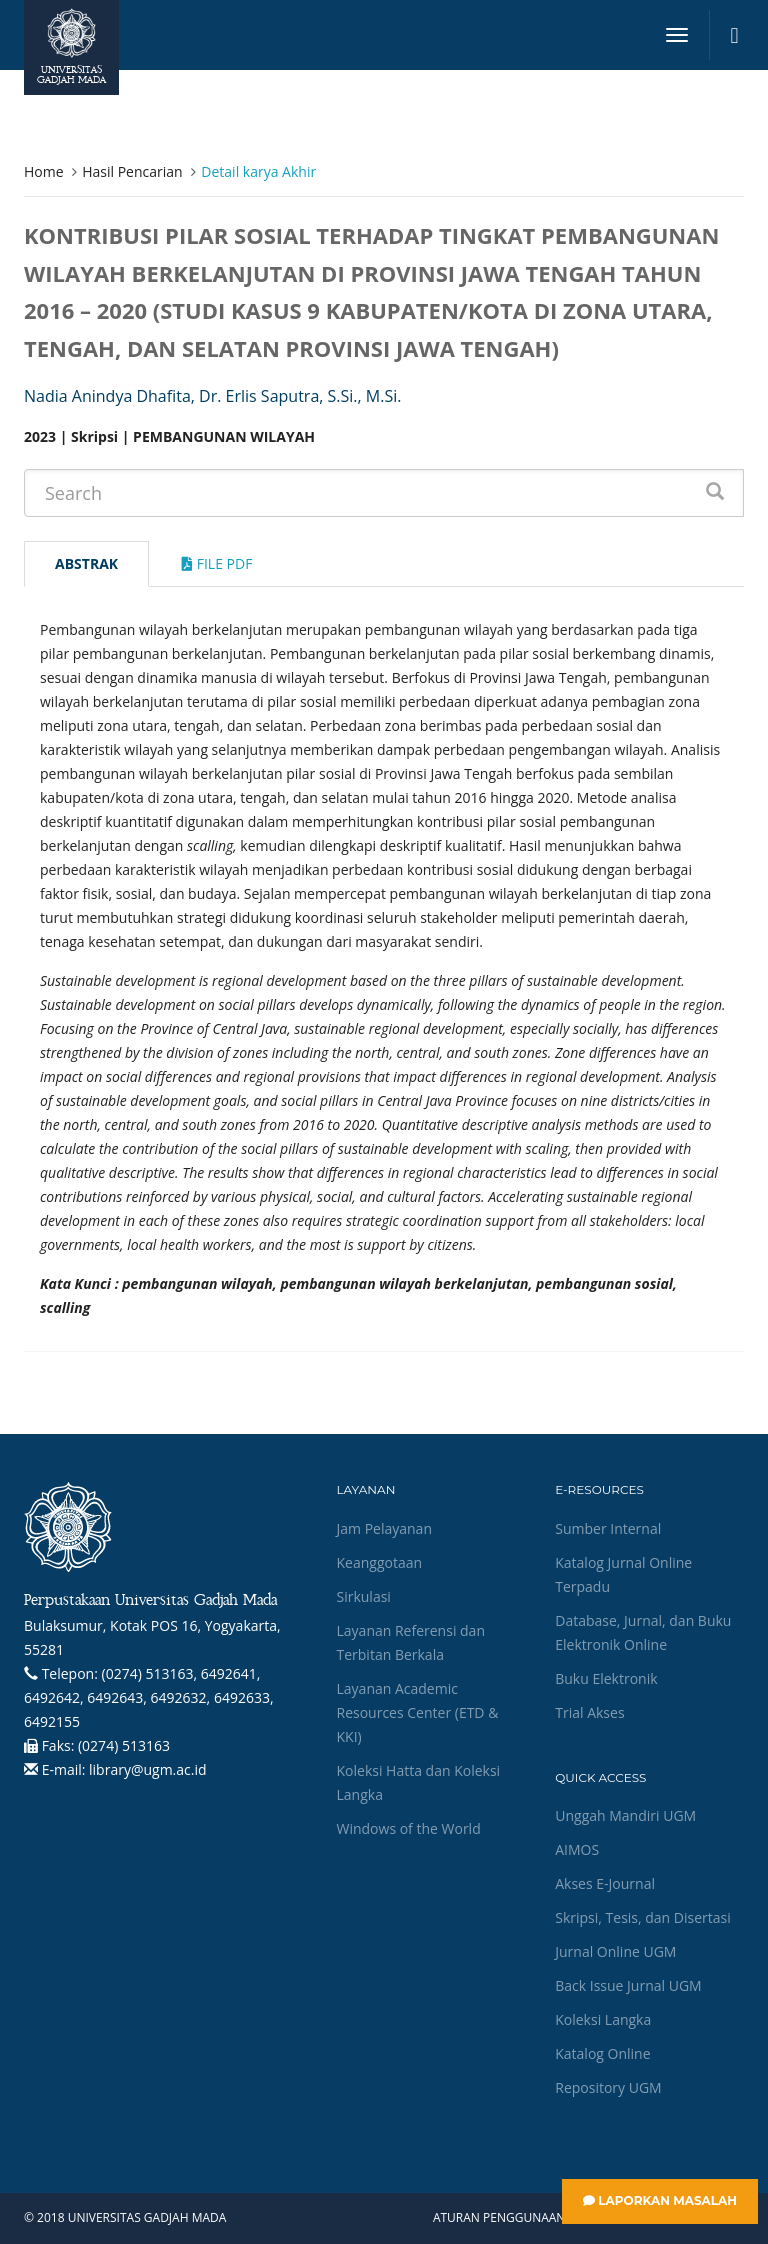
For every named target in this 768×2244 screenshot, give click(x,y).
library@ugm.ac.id (148, 1769)
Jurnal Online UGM (615, 1951)
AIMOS (577, 1849)
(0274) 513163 (124, 1745)
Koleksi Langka (603, 2019)
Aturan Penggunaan (499, 2218)
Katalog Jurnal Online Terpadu (623, 1574)
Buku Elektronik (606, 1678)
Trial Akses (589, 1712)
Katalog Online (602, 2053)
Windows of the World (409, 1828)
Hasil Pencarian (132, 171)
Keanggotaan (380, 1562)
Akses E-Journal (605, 1883)
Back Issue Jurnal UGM (628, 1985)
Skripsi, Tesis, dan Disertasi (643, 1917)
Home (44, 171)
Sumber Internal (608, 1528)
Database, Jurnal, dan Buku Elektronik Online (643, 1632)
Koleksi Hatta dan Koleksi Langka (419, 1782)
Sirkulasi (364, 1596)
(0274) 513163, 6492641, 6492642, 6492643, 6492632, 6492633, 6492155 (149, 1697)
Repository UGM (608, 2087)
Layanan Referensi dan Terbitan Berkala (411, 1642)
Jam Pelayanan (384, 1528)
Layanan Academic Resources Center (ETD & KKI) (418, 1712)
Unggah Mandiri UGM (625, 1815)
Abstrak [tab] (86, 563)
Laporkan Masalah (660, 2200)
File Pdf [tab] (217, 563)
